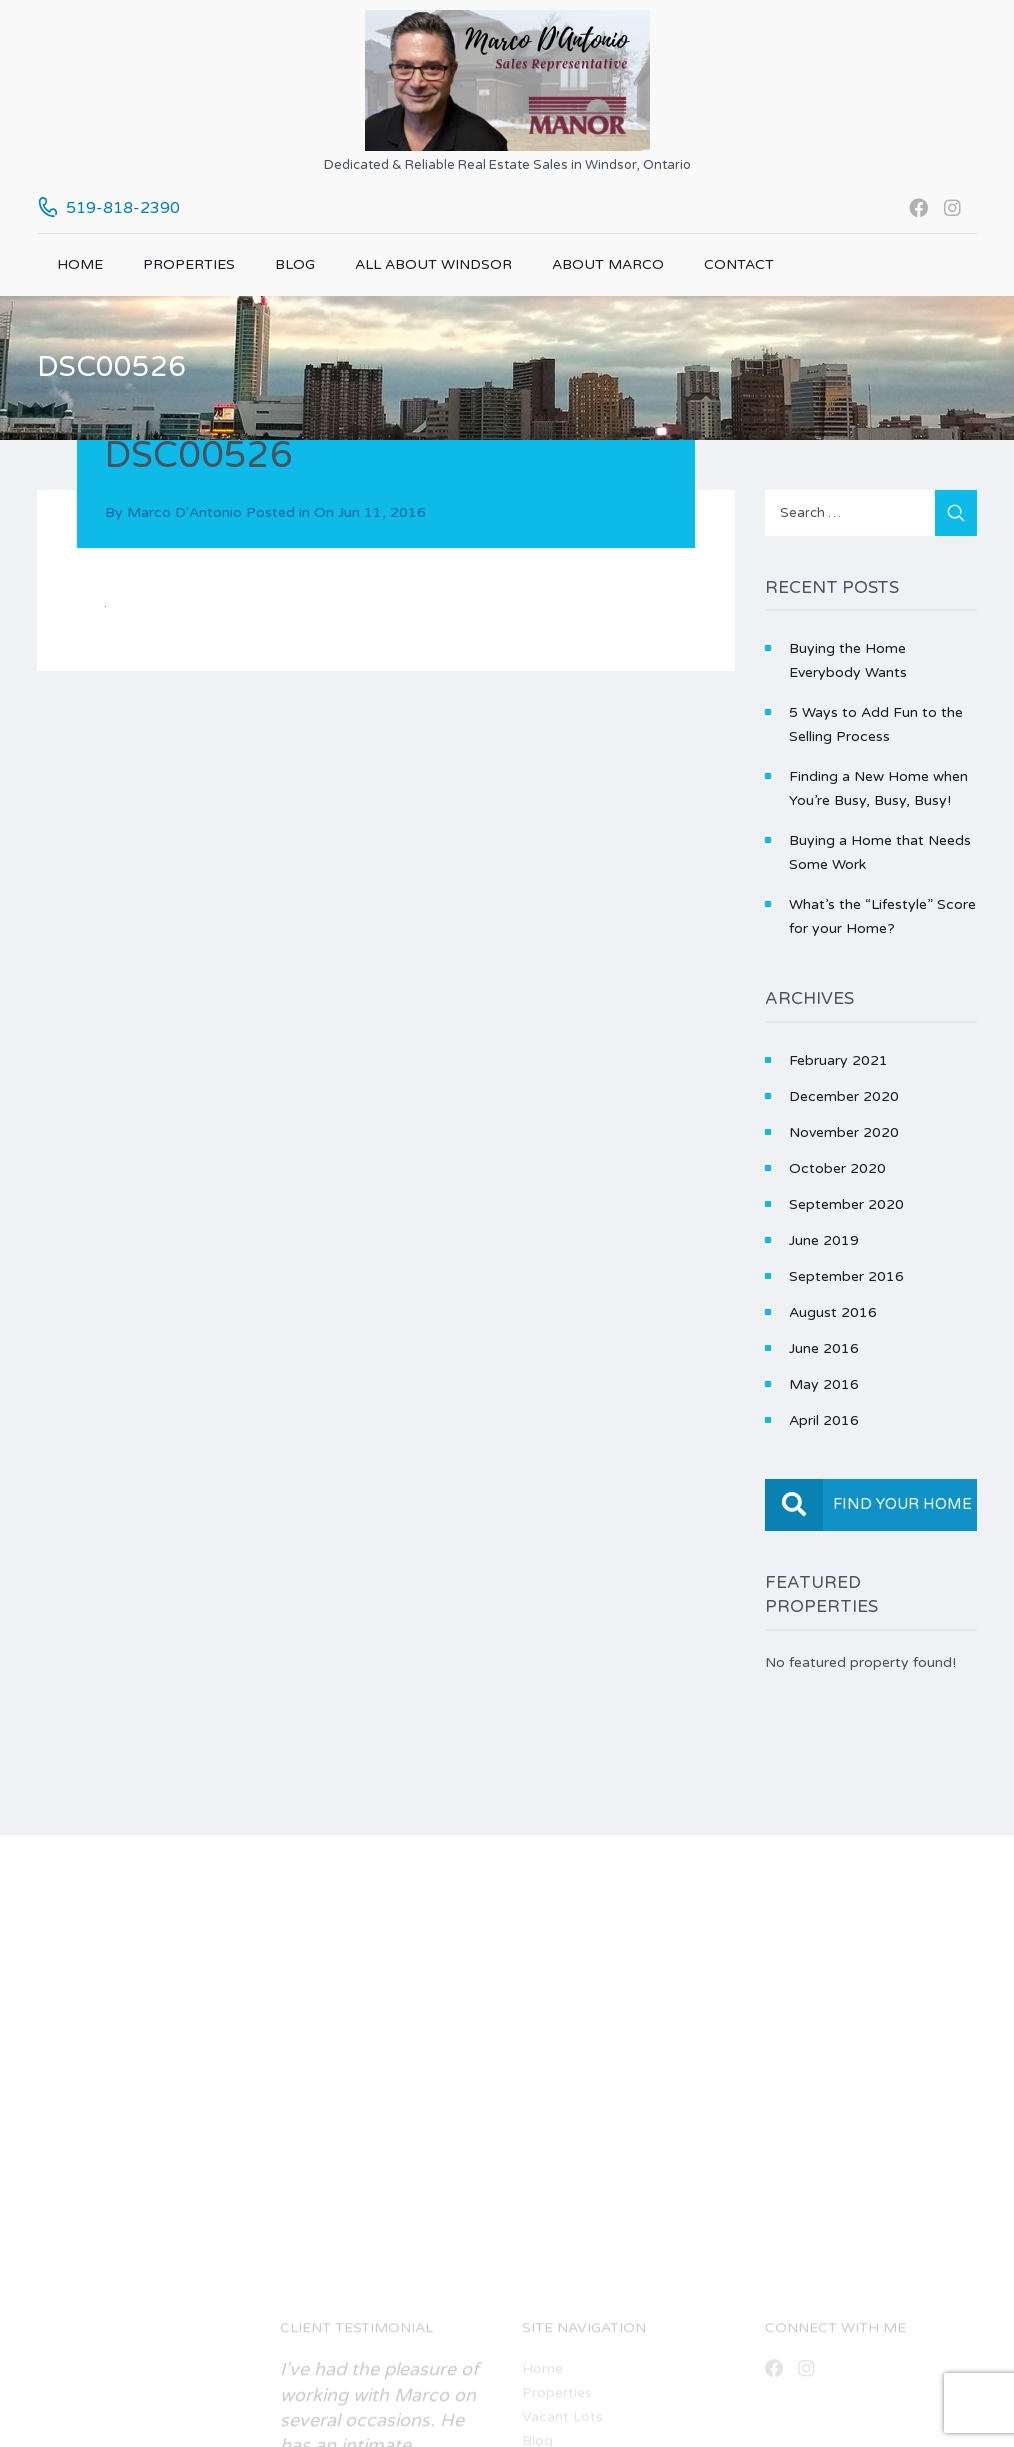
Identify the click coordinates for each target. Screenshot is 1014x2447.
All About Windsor (433, 264)
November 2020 (844, 1132)
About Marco (608, 264)
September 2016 (846, 1276)
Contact (739, 264)
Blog (295, 264)
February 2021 (838, 1060)
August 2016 (833, 1312)
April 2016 (824, 1420)
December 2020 (844, 1096)
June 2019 (824, 1240)
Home (80, 264)
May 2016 (824, 1384)
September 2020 (846, 1204)
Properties (189, 264)
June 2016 (824, 1348)
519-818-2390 (123, 208)
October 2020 (837, 1168)
